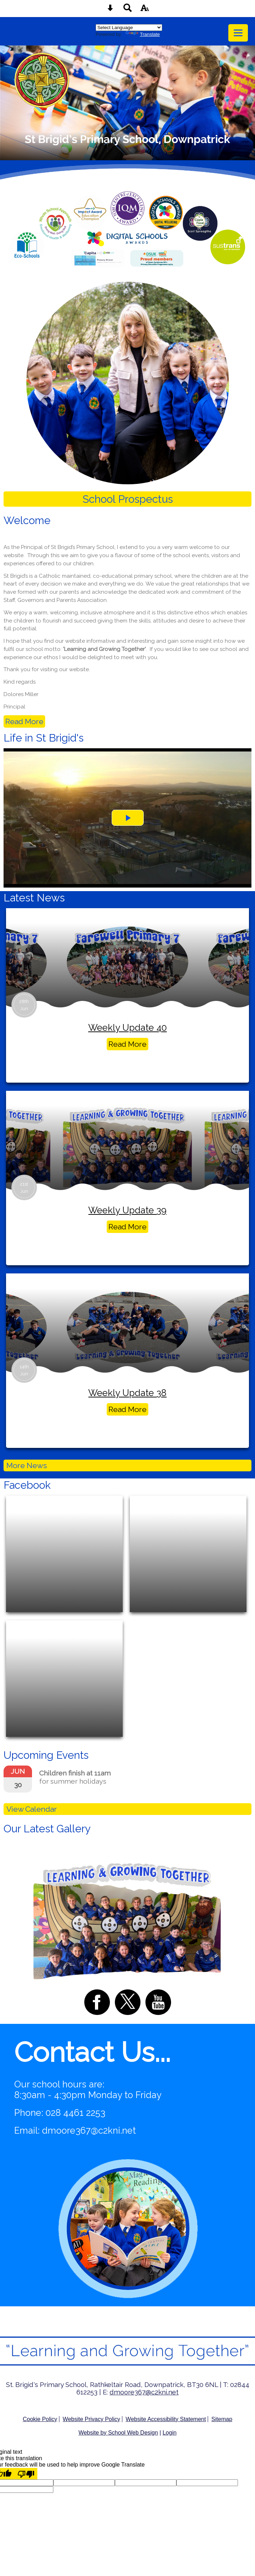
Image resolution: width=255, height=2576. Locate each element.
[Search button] (128, 10)
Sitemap (221, 2419)
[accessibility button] (145, 10)
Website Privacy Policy (91, 2419)
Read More (24, 721)
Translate (143, 34)
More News (26, 1465)
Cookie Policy (40, 2419)
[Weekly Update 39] (127, 1141)
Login (169, 2433)
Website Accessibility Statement (166, 2419)
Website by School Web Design (118, 2433)
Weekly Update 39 (127, 1210)
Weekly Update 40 (127, 1027)
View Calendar (31, 1809)
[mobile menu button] (238, 33)
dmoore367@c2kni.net (89, 2130)
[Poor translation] (26, 2473)
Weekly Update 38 (127, 1392)
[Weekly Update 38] (127, 1323)
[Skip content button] (110, 10)
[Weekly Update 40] (127, 958)
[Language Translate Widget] (129, 27)
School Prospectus (128, 499)
